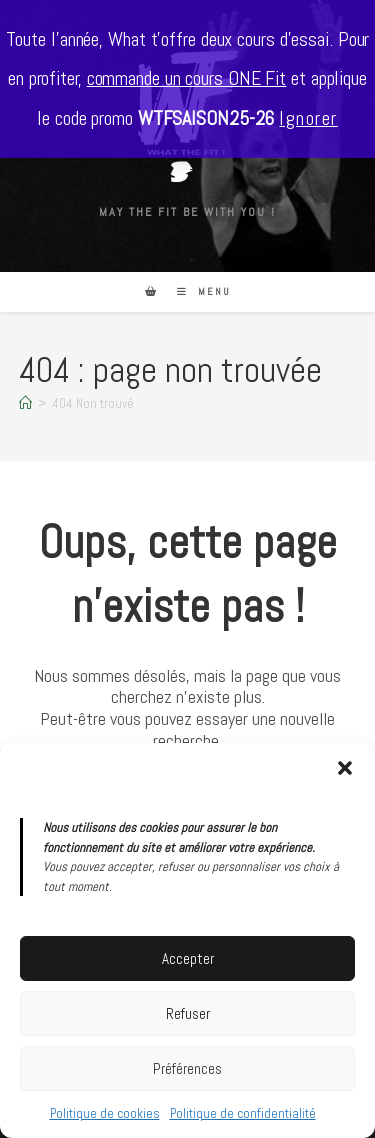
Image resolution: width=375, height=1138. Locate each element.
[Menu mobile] (196, 291)
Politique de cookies (105, 1113)
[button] (345, 768)
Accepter (188, 958)
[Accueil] (25, 403)
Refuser (188, 1013)
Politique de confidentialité (243, 1113)
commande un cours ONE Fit (187, 78)
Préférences (187, 1068)
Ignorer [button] (308, 118)
